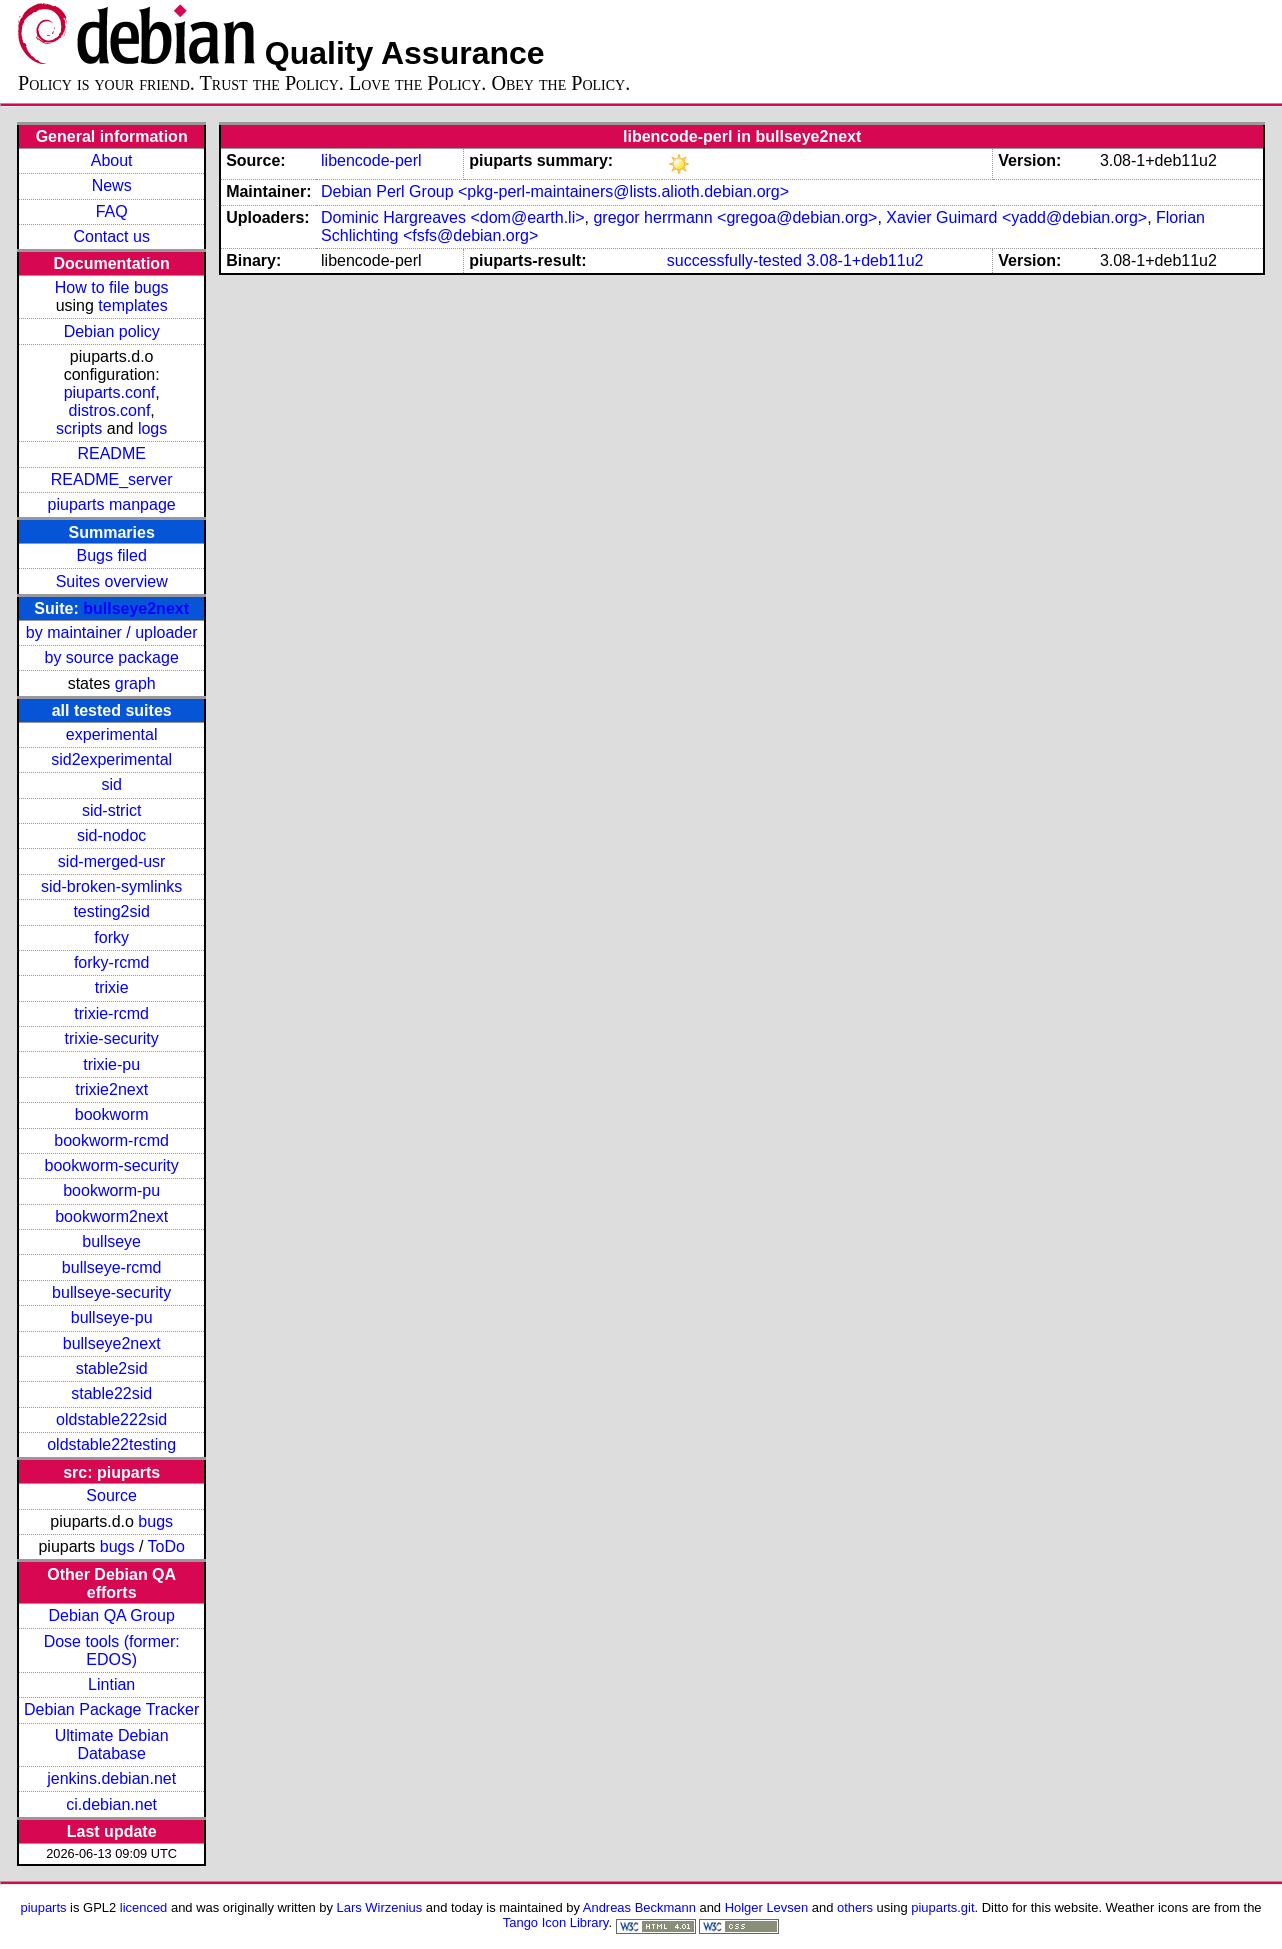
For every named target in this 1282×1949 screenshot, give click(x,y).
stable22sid (111, 1393)
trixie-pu (111, 1064)
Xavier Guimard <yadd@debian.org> (1016, 217)
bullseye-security (111, 1292)
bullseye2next (136, 608)
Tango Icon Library (556, 1922)
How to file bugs (112, 287)
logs (152, 428)
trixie (112, 987)
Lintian (111, 1684)
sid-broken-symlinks (111, 886)
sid (111, 784)
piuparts (43, 1907)
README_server (112, 479)
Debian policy (112, 331)
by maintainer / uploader (112, 632)
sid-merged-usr (112, 861)
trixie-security (112, 1038)
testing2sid (111, 911)
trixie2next (111, 1089)
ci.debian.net (111, 1804)
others (855, 1907)
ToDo (166, 1546)
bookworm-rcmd (111, 1140)
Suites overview (112, 581)
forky (111, 937)
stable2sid (112, 1368)
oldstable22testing (111, 1444)
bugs (155, 1521)
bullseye (111, 1241)
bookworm (112, 1114)
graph (135, 683)
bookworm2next (111, 1216)
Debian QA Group (112, 1615)
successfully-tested (734, 260)
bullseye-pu (112, 1317)
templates (132, 305)
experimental (112, 734)
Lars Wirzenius (380, 1907)
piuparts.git (942, 1907)
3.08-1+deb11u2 (864, 260)
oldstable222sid (111, 1419)
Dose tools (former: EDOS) (112, 1650)
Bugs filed (112, 555)
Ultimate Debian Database (112, 1744)
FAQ (112, 211)
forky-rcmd (112, 962)
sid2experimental (111, 759)
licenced (144, 1907)
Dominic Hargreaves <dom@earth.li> (452, 217)
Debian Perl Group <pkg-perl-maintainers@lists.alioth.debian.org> (555, 191)
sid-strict (112, 810)
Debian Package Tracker (111, 1709)
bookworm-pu (111, 1190)
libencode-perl (371, 160)
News (112, 185)
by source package (112, 657)
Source (111, 1495)
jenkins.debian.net (111, 1778)
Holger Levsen (767, 1907)
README (111, 453)
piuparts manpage (112, 504)
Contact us (111, 236)
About (112, 160)
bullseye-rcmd (112, 1267)
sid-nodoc (111, 835)
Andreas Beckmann (639, 1907)
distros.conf (110, 410)
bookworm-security (112, 1165)
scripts (79, 428)
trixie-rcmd (111, 1013)
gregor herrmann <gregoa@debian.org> (735, 217)
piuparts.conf (110, 392)
